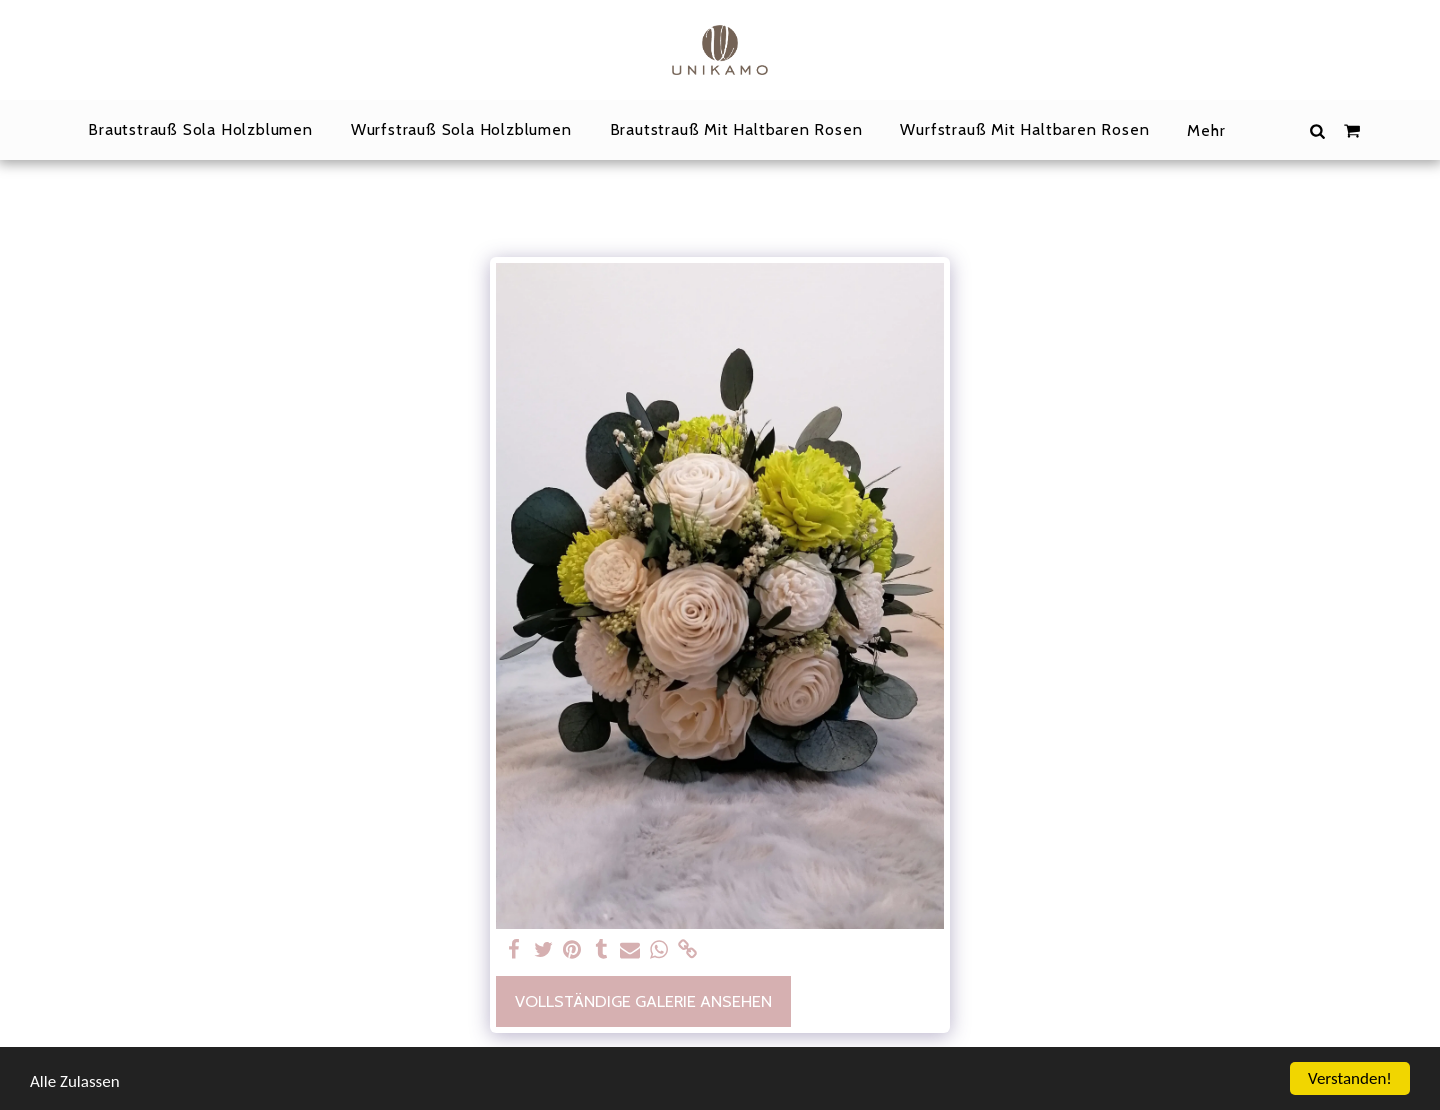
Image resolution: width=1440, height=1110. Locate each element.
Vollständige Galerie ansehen (643, 1001)
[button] (1317, 130)
